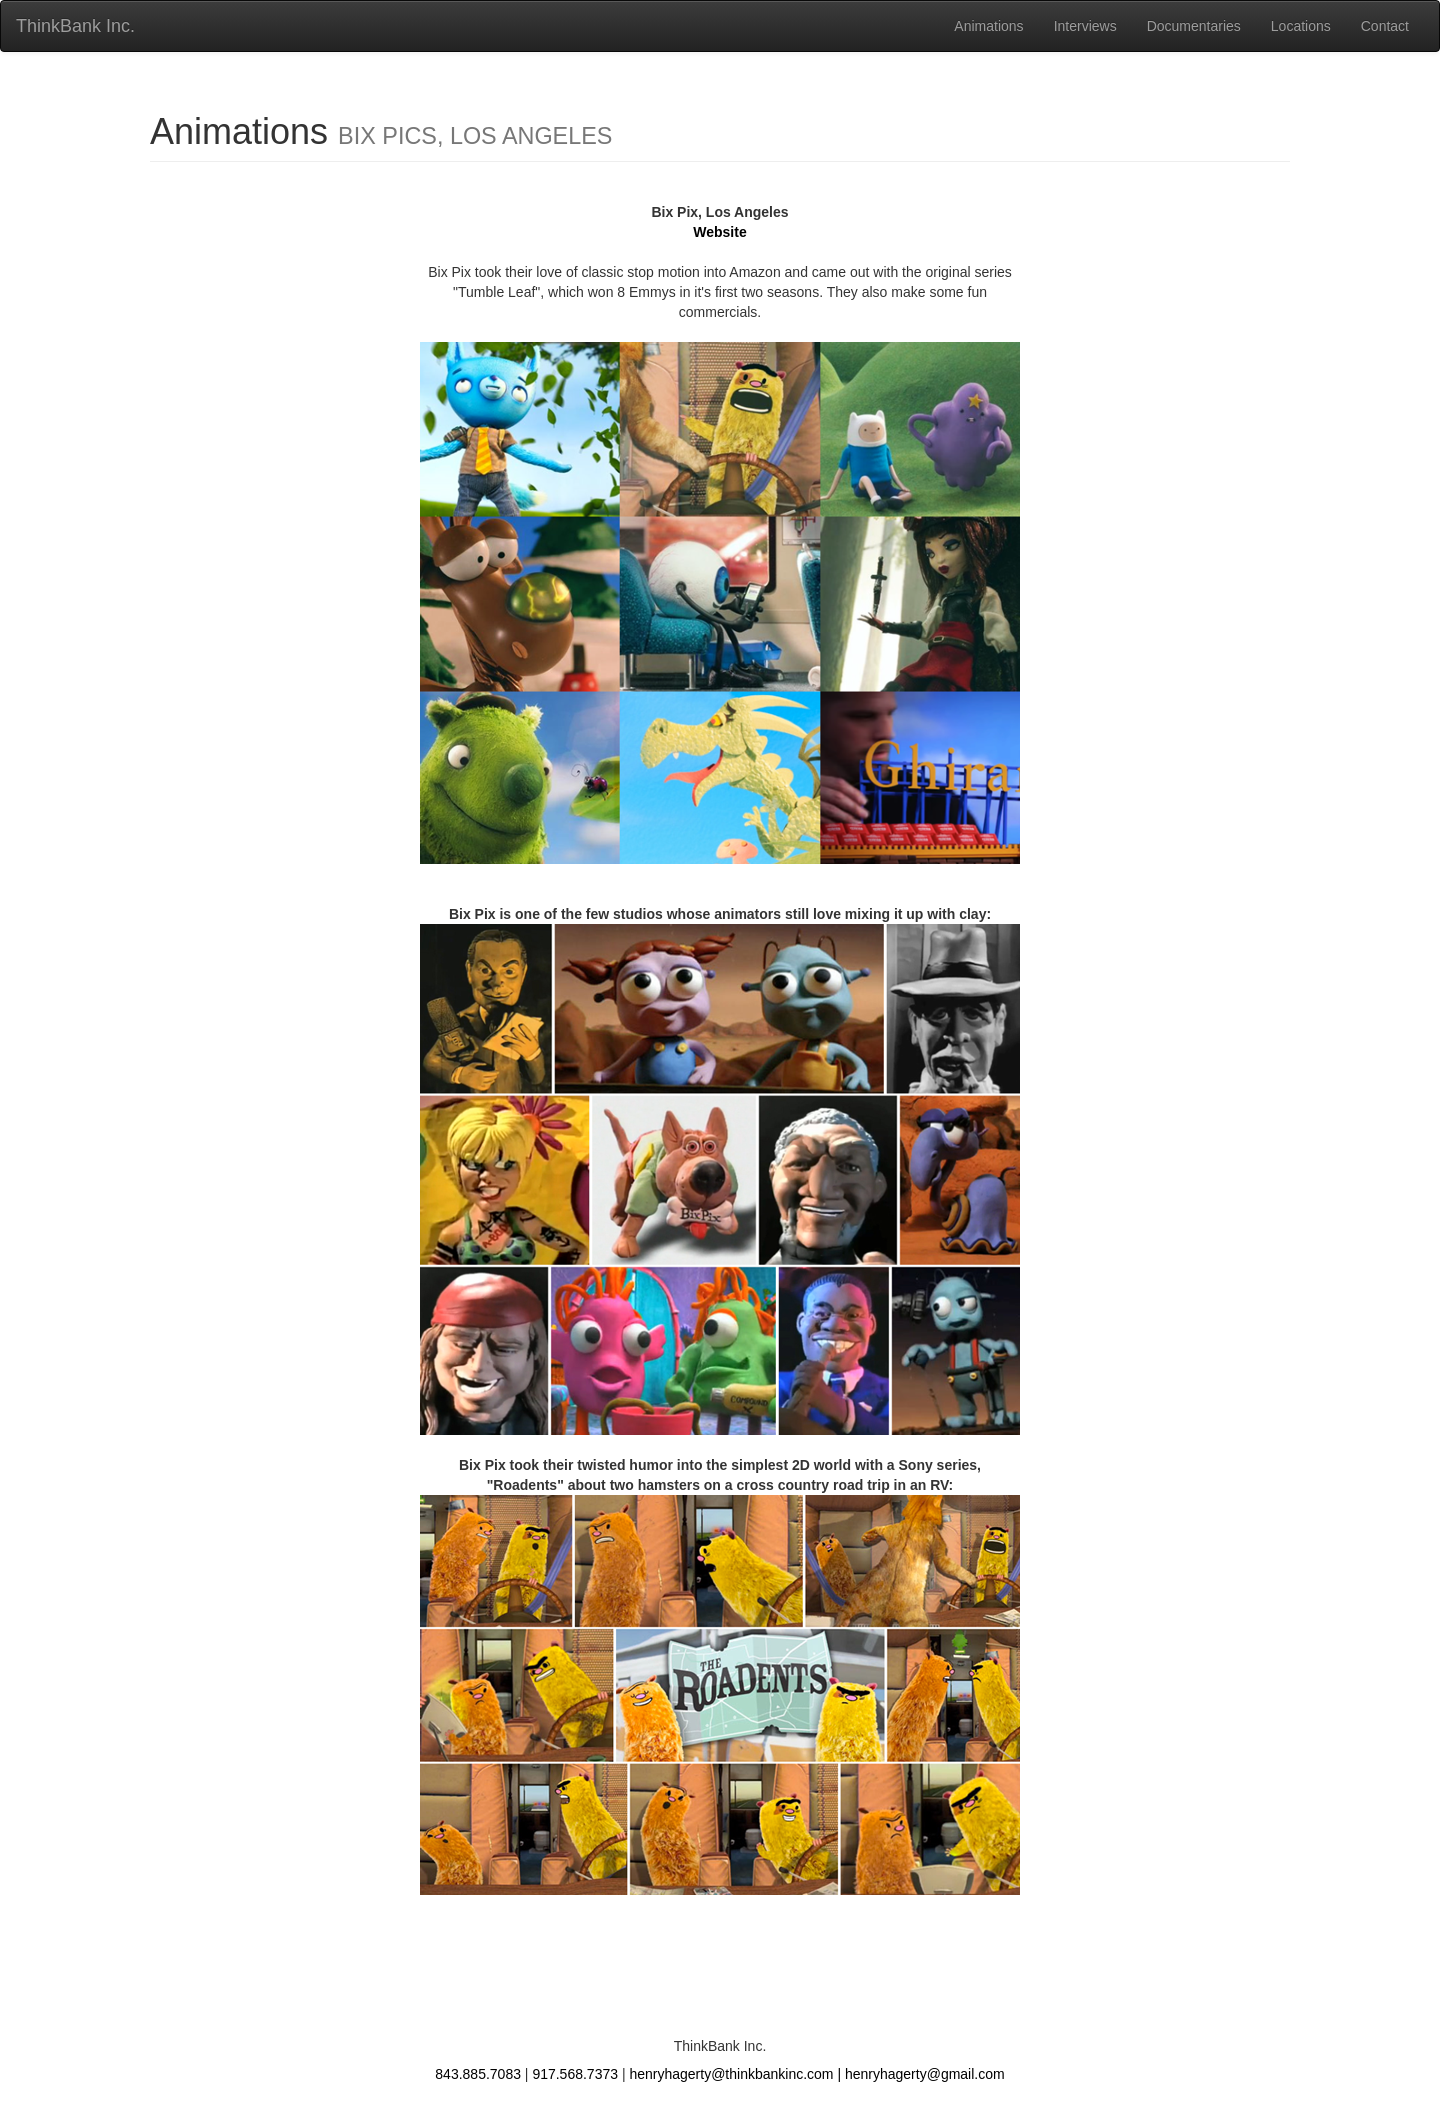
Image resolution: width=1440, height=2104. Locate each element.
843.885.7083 (478, 2074)
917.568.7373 (575, 2074)
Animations (988, 26)
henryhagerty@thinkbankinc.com (731, 2074)
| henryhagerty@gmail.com (920, 2074)
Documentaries (1194, 26)
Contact (1385, 26)
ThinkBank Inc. (75, 26)
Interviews (1085, 26)
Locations (1301, 26)
